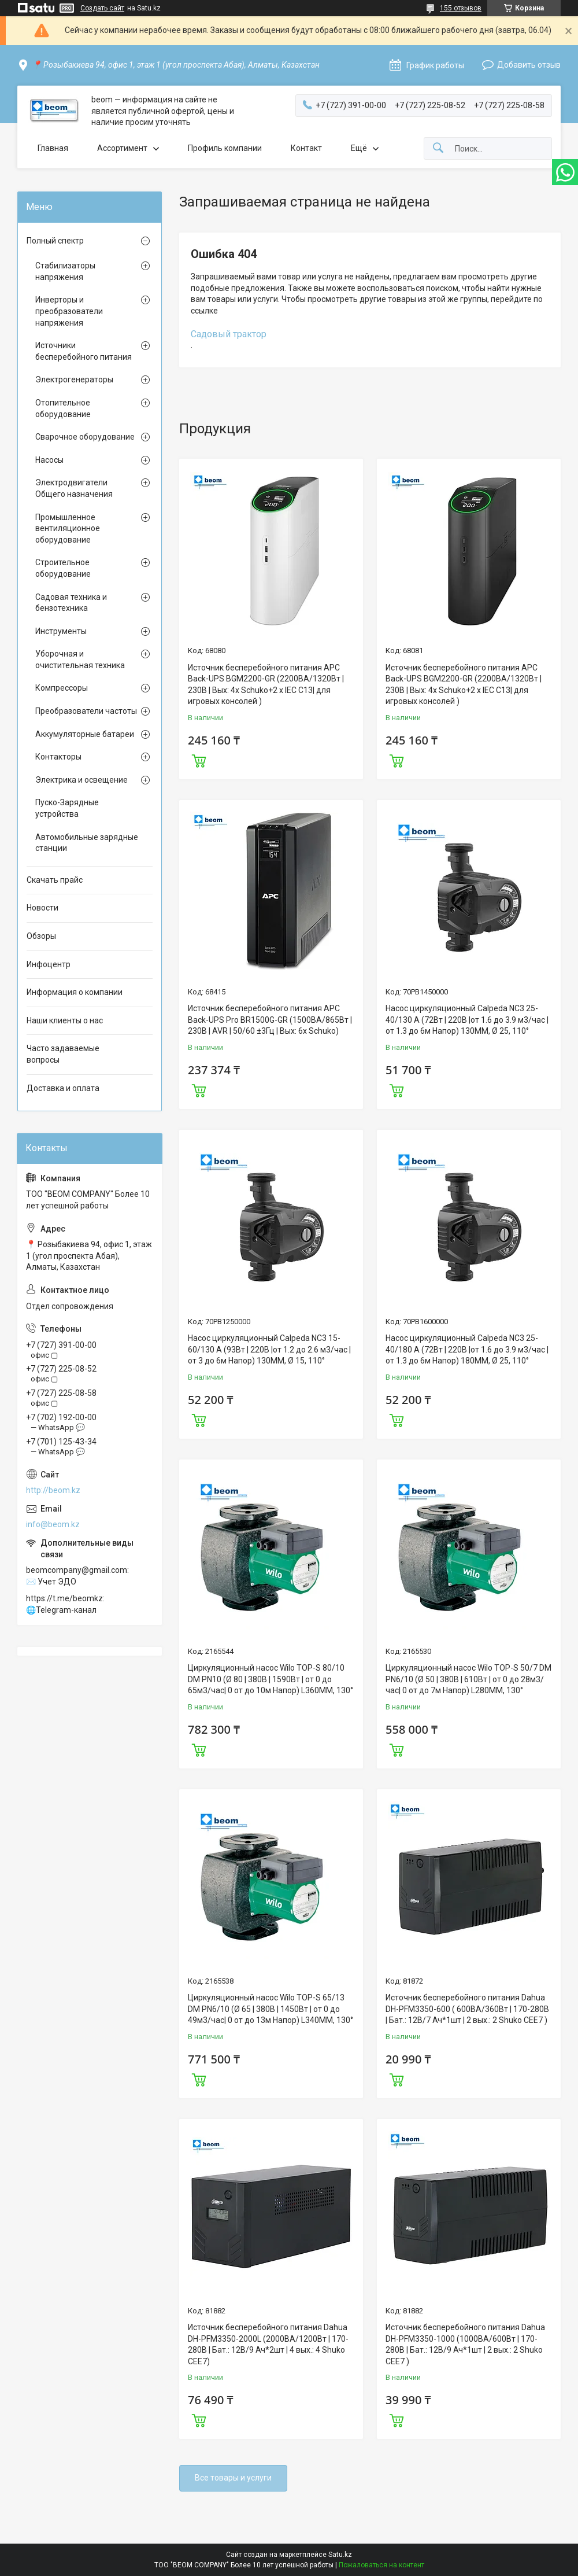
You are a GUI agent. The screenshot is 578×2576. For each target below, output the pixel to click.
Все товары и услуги (233, 2477)
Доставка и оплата (63, 1088)
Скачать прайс (55, 880)
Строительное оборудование (63, 568)
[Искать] (438, 148)
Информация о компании (75, 992)
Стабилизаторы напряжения (65, 271)
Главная (53, 148)
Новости (42, 907)
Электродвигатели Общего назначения (74, 488)
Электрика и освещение (81, 779)
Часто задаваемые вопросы (63, 1054)
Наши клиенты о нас (65, 1020)
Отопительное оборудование (63, 408)
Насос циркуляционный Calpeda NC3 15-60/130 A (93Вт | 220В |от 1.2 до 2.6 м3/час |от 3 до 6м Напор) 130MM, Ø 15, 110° (269, 1349)
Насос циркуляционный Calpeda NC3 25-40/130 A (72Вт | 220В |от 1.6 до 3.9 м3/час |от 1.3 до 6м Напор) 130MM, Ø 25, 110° (467, 1019)
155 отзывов (460, 8)
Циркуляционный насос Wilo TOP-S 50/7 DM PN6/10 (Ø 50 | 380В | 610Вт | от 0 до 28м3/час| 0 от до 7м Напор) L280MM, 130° (468, 1679)
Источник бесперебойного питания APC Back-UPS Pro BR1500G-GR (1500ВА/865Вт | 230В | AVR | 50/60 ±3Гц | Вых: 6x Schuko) (270, 1019)
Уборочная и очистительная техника (80, 659)
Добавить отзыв (529, 64)
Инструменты (61, 631)
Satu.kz (340, 2555)
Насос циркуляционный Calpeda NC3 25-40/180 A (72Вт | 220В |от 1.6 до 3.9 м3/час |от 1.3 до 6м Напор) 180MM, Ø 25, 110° (467, 1349)
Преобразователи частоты (86, 711)
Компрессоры (61, 687)
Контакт (306, 148)
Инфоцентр (49, 964)
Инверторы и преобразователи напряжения (69, 311)
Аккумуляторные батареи (84, 734)
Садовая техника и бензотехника (71, 602)
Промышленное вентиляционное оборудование (67, 528)
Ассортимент (122, 148)
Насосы (49, 460)
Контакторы (58, 756)
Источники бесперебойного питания (83, 351)
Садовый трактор (228, 334)
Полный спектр (55, 240)
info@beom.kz (53, 1524)
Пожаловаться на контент (381, 2565)
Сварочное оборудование (85, 436)
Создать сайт (102, 8)
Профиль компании (225, 148)
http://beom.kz (53, 1490)
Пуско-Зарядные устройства (67, 808)
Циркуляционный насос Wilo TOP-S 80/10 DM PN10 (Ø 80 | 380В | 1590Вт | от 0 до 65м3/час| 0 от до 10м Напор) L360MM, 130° (270, 1679)
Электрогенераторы (74, 379)
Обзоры (41, 936)
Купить (199, 760)
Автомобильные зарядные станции (86, 842)
